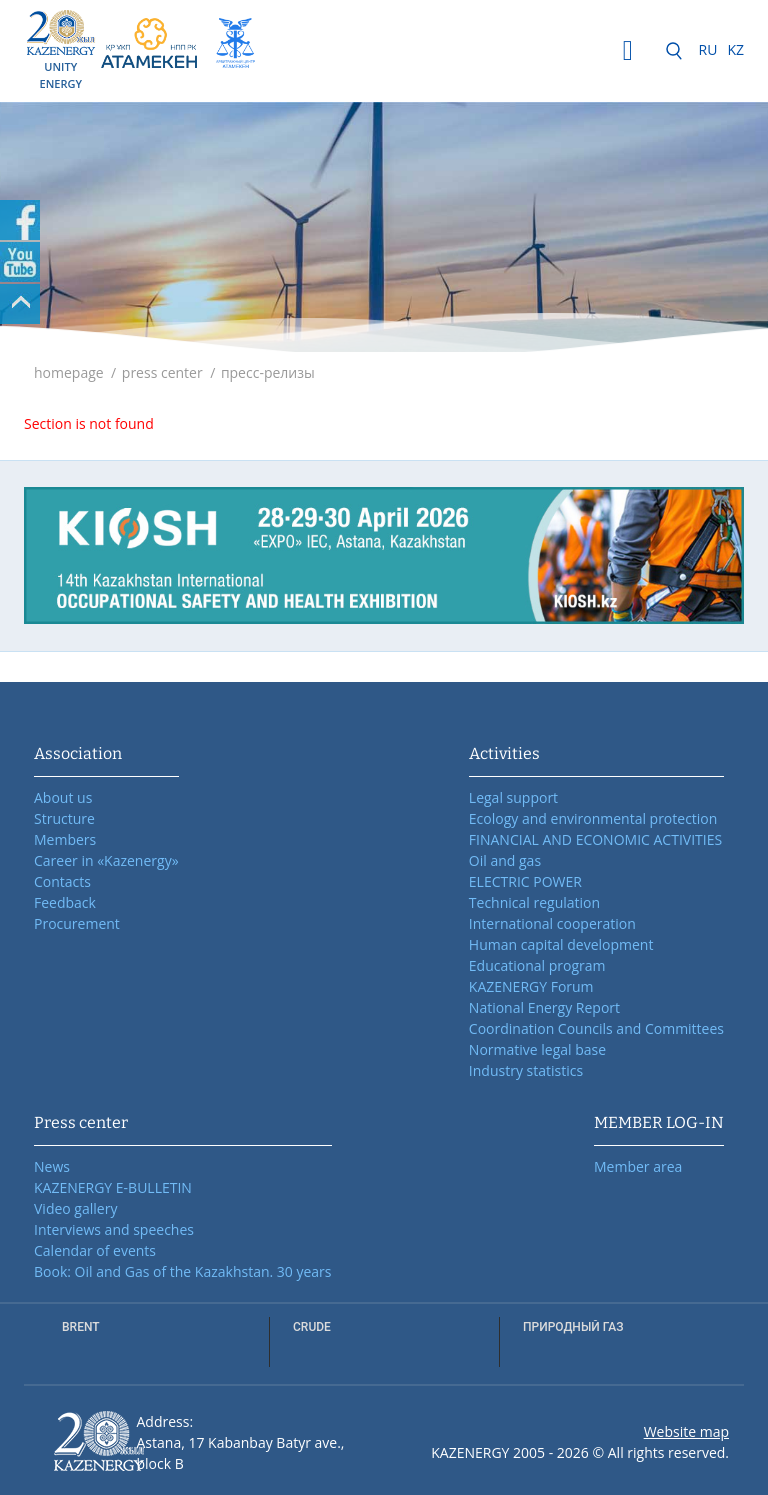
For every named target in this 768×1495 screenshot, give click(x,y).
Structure (64, 818)
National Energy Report (544, 1007)
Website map (686, 1431)
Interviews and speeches (114, 1229)
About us (63, 797)
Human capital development (561, 944)
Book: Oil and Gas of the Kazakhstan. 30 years (183, 1271)
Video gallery (75, 1208)
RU (708, 49)
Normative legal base (537, 1049)
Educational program (537, 965)
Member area (638, 1166)
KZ (735, 49)
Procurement (77, 923)
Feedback (65, 902)
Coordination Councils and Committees (596, 1028)
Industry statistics (526, 1070)
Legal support (513, 797)
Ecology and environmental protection (593, 818)
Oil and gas (505, 860)
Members (65, 839)
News (52, 1166)
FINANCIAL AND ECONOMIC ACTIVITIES (595, 839)
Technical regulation (534, 902)
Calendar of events (95, 1250)
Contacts (62, 881)
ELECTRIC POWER (525, 881)
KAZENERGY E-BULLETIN (113, 1187)
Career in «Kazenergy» (106, 860)
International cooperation (552, 923)
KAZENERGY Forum (531, 986)
